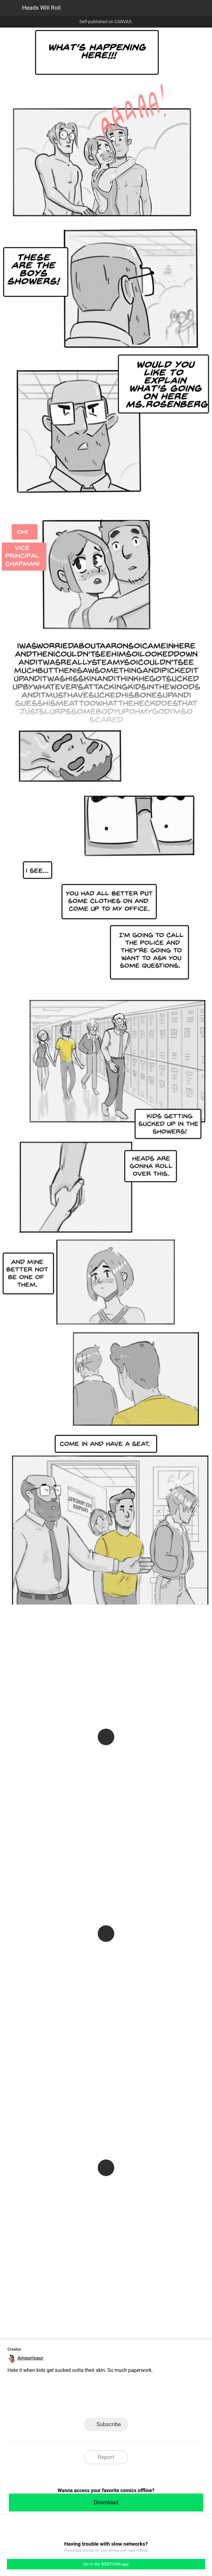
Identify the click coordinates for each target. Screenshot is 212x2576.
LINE (56, 2401)
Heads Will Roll (41, 7)
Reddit (156, 2401)
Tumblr (131, 2401)
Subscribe (109, 2424)
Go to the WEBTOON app (106, 2564)
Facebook (81, 2401)
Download (106, 2502)
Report (106, 2457)
